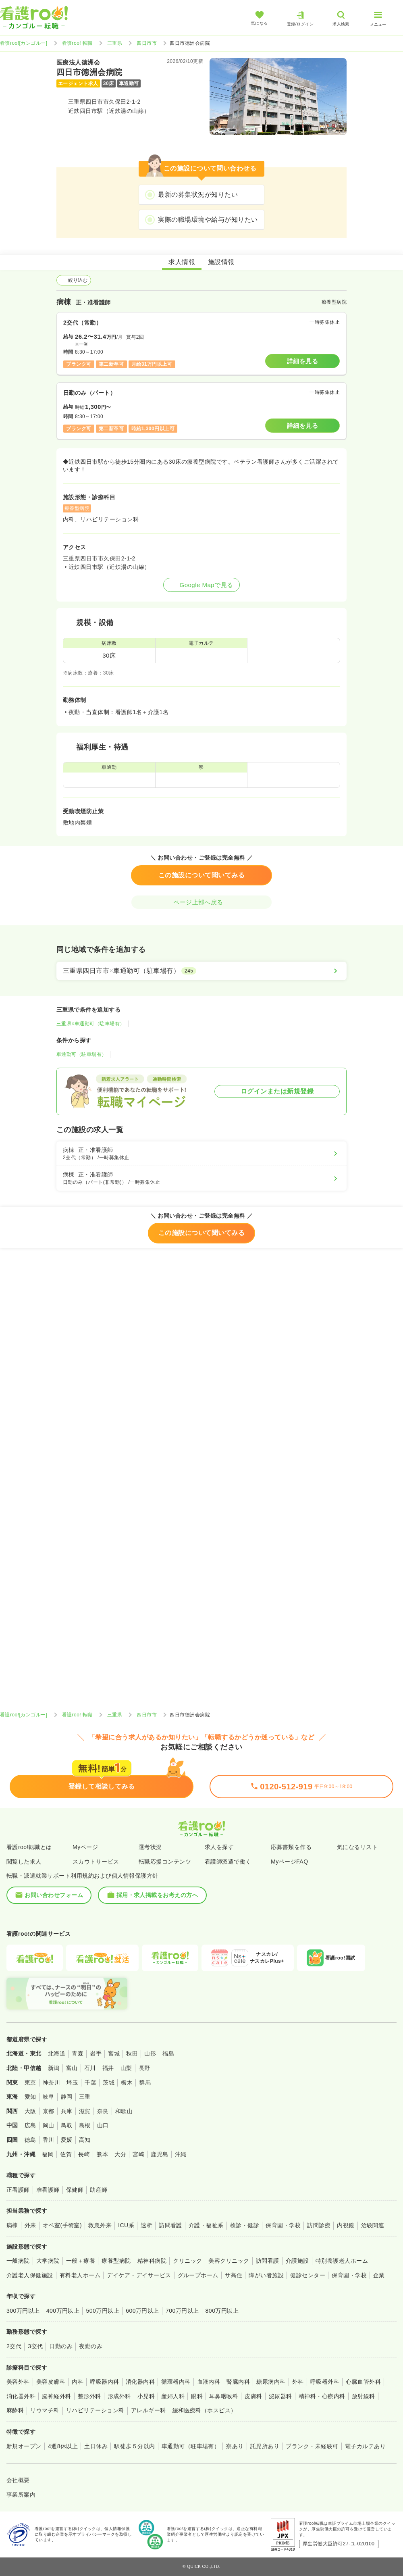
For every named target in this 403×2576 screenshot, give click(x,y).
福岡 (48, 2154)
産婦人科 (173, 2396)
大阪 (30, 2111)
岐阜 (48, 2096)
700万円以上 (182, 2310)
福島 (168, 2053)
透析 (146, 2225)
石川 (90, 2068)
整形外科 (89, 2396)
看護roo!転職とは (29, 1847)
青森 (77, 2053)
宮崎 (138, 2154)
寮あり (234, 2446)
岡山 (48, 2125)
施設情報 (221, 261)
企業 (379, 2275)
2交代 (13, 2346)
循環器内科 (175, 2381)
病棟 (12, 2225)
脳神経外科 (56, 2396)
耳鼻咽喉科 (223, 2396)
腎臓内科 (238, 2381)
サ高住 (233, 2275)
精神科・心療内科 (322, 2396)
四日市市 (147, 43)
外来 (30, 2225)
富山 (72, 2068)
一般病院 (18, 2260)
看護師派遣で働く (228, 1861)
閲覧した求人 (24, 1861)
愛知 (30, 2096)
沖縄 (181, 2154)
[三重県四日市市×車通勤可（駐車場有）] (201, 971)
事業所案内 (20, 2494)
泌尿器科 (280, 2396)
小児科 (146, 2396)
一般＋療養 (80, 2260)
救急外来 (100, 2225)
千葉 (90, 2082)
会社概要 (18, 2480)
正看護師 (18, 2190)
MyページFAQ (289, 1861)
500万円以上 (102, 2310)
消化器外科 (20, 2396)
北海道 (56, 2053)
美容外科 (18, 2381)
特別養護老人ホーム (342, 2260)
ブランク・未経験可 (312, 2446)
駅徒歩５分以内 (134, 2446)
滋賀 (85, 2111)
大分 (120, 2154)
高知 (85, 2140)
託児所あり (264, 2446)
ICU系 (126, 2225)
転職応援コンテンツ (165, 1861)
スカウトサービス (96, 1861)
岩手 (96, 2053)
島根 (85, 2125)
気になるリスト (357, 1847)
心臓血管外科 (363, 2381)
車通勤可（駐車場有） (81, 1054)
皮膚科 (253, 2396)
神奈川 (51, 2082)
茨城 (108, 2082)
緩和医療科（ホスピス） (204, 2410)
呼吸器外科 (324, 2381)
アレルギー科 (148, 2410)
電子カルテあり (365, 2446)
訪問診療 (318, 2225)
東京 (30, 2082)
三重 (85, 2096)
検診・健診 (244, 2225)
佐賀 (66, 2154)
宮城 (114, 2053)
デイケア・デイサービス (139, 2275)
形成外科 (119, 2396)
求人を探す (219, 1847)
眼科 (197, 2396)
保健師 (74, 2190)
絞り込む (73, 280)
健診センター (307, 2275)
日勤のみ (61, 2346)
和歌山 (124, 2111)
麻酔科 (15, 2410)
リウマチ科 (44, 2410)
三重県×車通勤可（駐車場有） (90, 1024)
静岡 (67, 2096)
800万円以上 (222, 2310)
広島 (30, 2125)
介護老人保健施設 (29, 2275)
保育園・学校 (283, 2225)
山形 (150, 2053)
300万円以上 (23, 2310)
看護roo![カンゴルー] (24, 43)
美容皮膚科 (50, 2381)
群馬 (145, 2082)
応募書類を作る (291, 1847)
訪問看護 (170, 2225)
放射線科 (363, 2396)
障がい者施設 (266, 2275)
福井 (108, 2068)
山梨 (126, 2068)
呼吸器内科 (104, 2381)
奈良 (103, 2111)
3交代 (35, 2346)
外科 (298, 2381)
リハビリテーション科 (95, 2410)
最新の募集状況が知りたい (198, 194)
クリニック (187, 2260)
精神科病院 (151, 2260)
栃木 (127, 2082)
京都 (48, 2111)
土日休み (96, 2446)
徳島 (30, 2140)
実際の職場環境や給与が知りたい (208, 219)
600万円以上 (142, 2310)
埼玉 (72, 2082)
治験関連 (372, 2225)
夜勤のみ (90, 2346)
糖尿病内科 (270, 2381)
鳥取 (67, 2125)
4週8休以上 (63, 2446)
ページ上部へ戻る (201, 902)
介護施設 (297, 2260)
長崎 (84, 2154)
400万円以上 (63, 2310)
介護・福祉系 (206, 2225)
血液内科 (208, 2381)
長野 (144, 2068)
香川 (48, 2140)
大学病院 (48, 2260)
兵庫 (67, 2111)
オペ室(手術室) (62, 2225)
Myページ (85, 1847)
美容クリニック (228, 2260)
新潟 (54, 2068)
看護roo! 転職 (77, 43)
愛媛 (67, 2140)
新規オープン (24, 2446)
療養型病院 (116, 2260)
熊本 (102, 2154)
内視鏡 (345, 2225)
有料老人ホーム (80, 2275)
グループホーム (198, 2275)
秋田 (132, 2053)
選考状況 (150, 1847)
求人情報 (181, 261)
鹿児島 (159, 2154)
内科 (77, 2381)
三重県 (114, 43)
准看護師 (48, 2190)
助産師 (98, 2190)
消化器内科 (140, 2381)
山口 (103, 2125)
